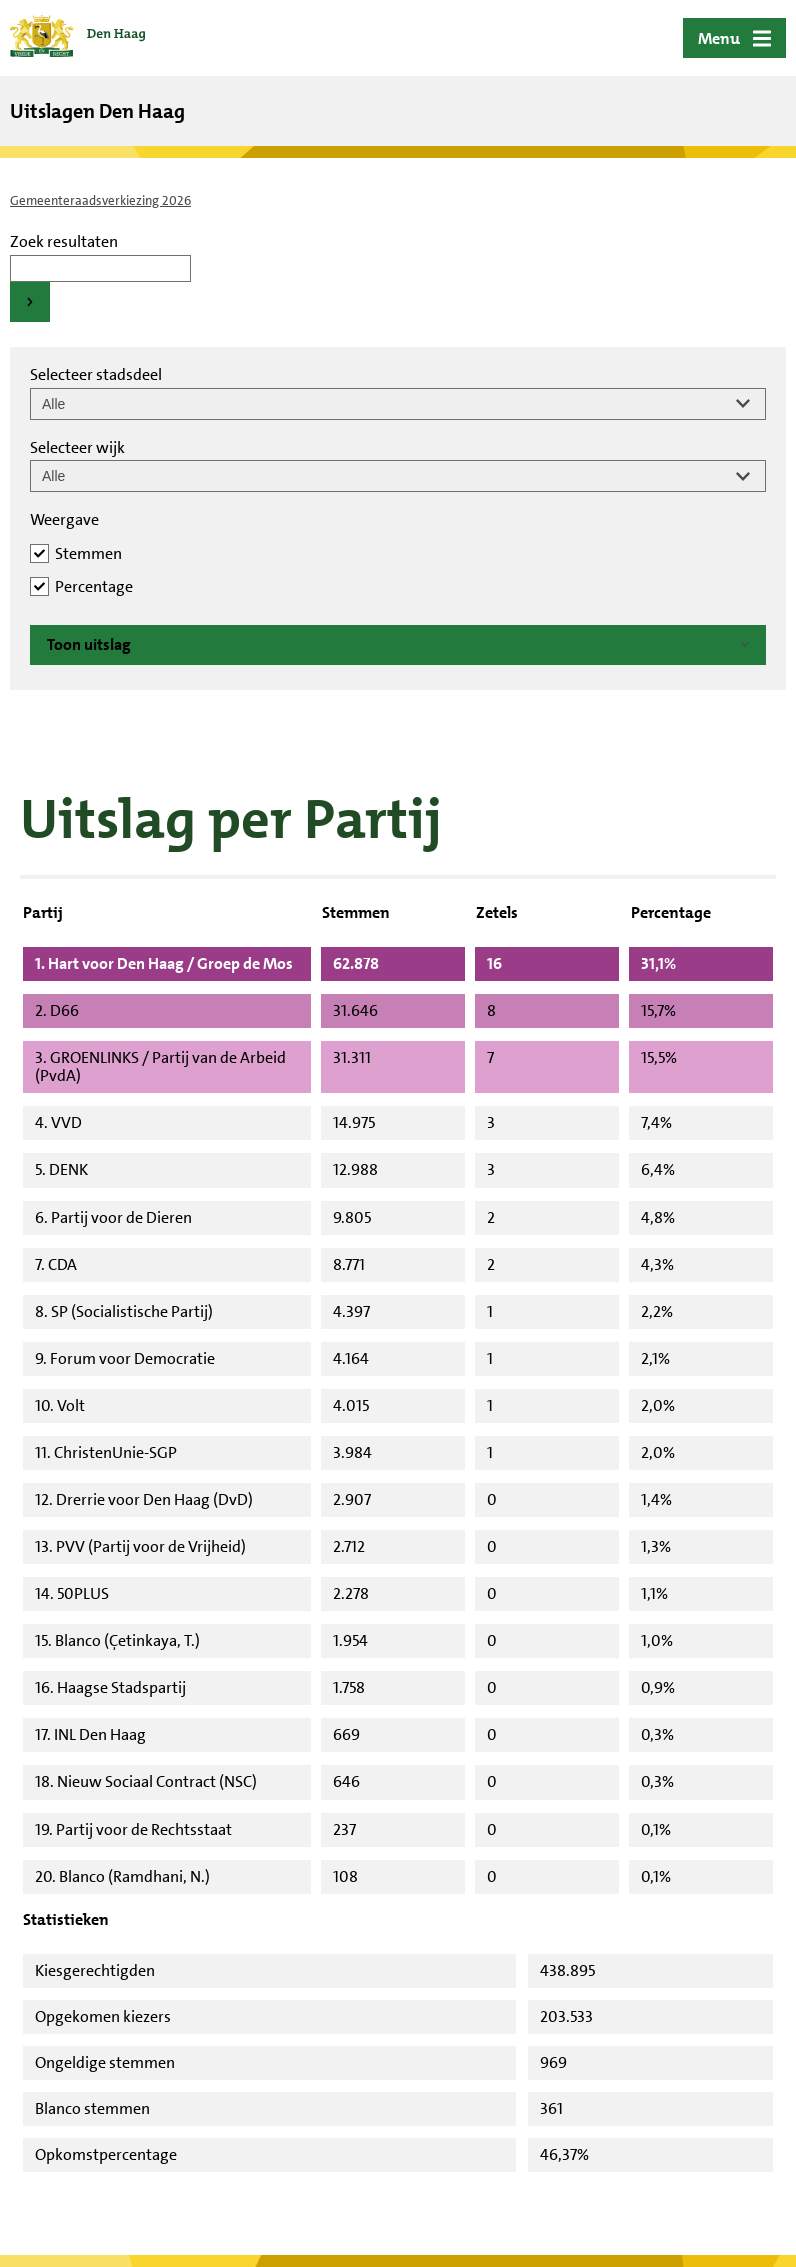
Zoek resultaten (64, 241)
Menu (719, 38)
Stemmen (88, 553)
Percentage (94, 586)
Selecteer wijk (77, 447)
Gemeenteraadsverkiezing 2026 (100, 200)
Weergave (64, 519)
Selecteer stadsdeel (96, 374)
